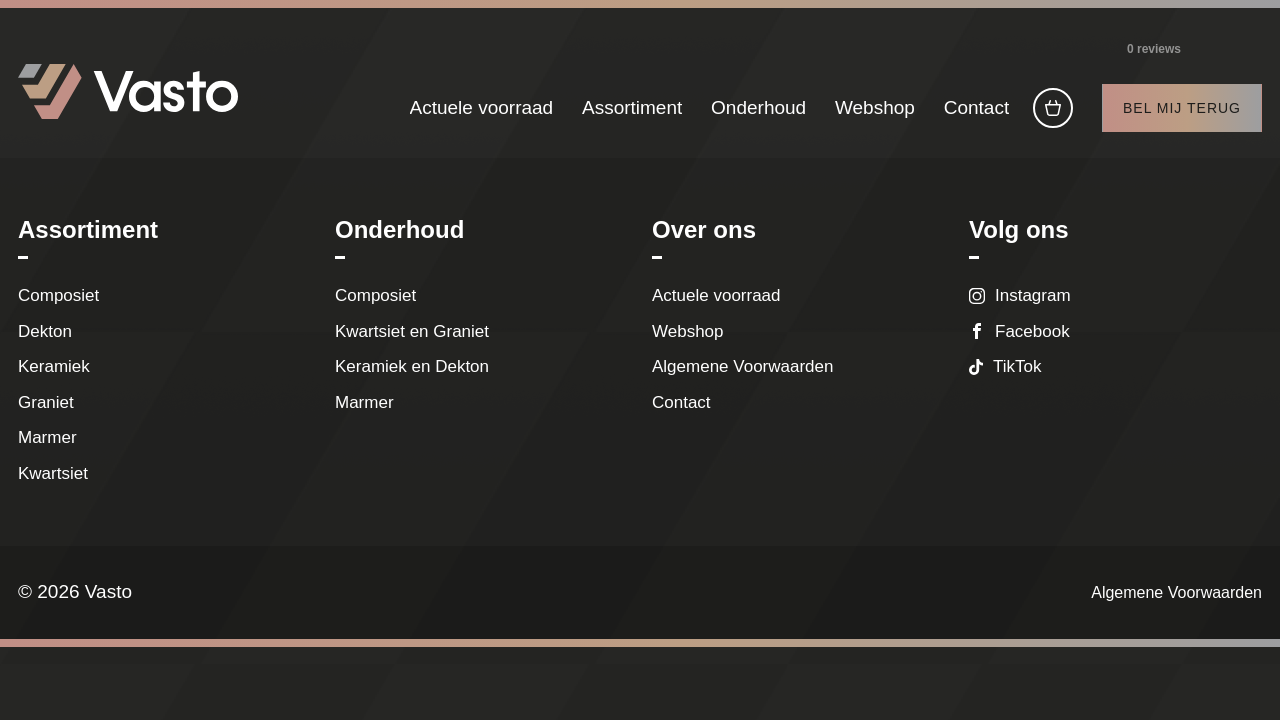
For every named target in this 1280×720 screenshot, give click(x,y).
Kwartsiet (53, 473)
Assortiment (632, 107)
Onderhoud (758, 107)
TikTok (1017, 366)
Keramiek (54, 366)
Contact (976, 107)
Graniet (46, 402)
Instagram (1033, 295)
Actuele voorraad (482, 107)
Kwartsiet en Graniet (416, 331)
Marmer (47, 437)
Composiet (58, 295)
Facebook (1032, 331)
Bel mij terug (1182, 108)
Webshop (875, 107)
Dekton (45, 331)
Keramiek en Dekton (412, 366)
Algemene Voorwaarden (742, 366)
